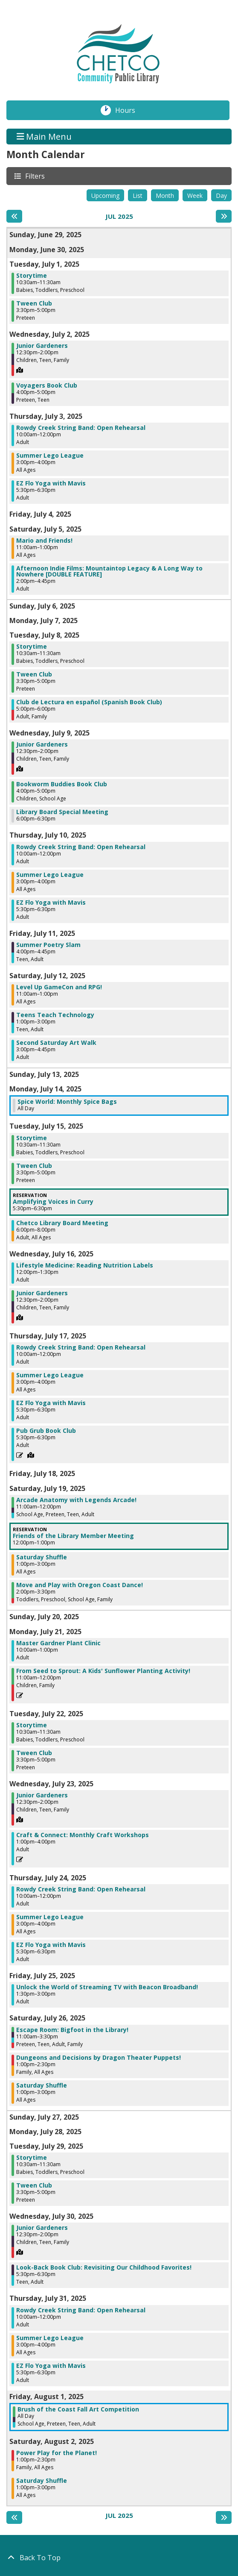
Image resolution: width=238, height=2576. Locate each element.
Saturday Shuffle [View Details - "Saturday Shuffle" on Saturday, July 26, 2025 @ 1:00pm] (41, 2085)
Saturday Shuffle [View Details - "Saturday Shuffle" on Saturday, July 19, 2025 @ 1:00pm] (41, 1557)
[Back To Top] (119, 2557)
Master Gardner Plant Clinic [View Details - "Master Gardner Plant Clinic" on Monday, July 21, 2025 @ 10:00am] (58, 1643)
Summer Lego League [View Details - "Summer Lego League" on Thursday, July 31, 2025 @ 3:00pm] (50, 2338)
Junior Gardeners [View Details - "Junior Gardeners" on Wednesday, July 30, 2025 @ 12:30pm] (42, 2228)
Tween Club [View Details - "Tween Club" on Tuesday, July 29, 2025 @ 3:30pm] (34, 2185)
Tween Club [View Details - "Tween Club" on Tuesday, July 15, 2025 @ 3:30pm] (34, 1166)
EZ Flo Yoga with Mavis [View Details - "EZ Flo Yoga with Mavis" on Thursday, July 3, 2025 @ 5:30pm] (51, 483)
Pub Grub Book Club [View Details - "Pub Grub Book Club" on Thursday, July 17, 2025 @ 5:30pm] (46, 1431)
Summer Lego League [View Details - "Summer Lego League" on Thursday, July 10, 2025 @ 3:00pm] (50, 875)
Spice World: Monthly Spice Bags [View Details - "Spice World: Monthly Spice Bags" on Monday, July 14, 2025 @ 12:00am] (67, 1102)
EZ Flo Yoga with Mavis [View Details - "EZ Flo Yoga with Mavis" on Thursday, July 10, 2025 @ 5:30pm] (51, 903)
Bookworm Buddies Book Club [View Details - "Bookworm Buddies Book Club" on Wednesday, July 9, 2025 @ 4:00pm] (61, 784)
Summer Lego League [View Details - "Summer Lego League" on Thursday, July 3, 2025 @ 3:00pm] (50, 456)
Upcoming (105, 195)
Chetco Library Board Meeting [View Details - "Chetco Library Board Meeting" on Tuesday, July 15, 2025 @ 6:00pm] (62, 1223)
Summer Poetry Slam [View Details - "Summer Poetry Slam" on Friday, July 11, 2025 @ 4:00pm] (48, 945)
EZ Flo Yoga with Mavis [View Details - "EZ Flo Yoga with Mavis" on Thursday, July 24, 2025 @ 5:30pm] (51, 1945)
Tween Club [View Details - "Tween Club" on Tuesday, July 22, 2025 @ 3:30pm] (34, 1753)
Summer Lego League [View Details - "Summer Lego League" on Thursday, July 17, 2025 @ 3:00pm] (50, 1375)
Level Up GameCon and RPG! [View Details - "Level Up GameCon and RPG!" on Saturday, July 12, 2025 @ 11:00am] (59, 987)
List (137, 195)
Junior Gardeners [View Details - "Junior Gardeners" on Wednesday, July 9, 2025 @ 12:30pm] (42, 744)
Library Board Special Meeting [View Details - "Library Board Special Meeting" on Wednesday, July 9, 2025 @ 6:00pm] (62, 812)
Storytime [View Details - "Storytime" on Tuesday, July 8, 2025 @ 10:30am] (31, 647)
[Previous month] (14, 216)
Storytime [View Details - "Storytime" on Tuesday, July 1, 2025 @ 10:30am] (31, 276)
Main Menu (44, 136)
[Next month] (224, 216)
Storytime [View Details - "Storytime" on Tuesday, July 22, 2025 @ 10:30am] (31, 1725)
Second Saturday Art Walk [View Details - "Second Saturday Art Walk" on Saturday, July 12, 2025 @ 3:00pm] (56, 1043)
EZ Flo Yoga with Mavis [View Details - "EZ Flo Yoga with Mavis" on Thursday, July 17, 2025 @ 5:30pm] (51, 1403)
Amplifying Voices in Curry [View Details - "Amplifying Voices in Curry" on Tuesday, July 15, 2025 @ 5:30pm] (53, 1202)
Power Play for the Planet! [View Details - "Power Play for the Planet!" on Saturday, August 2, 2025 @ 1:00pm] (56, 2453)
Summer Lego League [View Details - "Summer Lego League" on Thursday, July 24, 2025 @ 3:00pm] (50, 1917)
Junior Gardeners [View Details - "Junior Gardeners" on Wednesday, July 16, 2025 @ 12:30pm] (42, 1293)
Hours (130, 110)
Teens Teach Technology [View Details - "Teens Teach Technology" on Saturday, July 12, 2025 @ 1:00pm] (55, 1015)
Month (165, 195)
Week (195, 195)
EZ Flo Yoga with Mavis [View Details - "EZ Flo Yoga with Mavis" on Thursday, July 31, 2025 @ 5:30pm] (51, 2366)
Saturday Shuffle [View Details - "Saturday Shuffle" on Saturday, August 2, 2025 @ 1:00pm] (41, 2481)
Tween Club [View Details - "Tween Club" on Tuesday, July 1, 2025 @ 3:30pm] (34, 303)
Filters (34, 176)
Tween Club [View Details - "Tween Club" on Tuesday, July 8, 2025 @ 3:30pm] (34, 674)
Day (221, 195)
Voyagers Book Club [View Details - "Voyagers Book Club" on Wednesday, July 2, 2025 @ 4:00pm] (46, 385)
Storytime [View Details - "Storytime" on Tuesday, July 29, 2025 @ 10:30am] (31, 2158)
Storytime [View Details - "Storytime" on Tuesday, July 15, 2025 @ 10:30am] (31, 1138)
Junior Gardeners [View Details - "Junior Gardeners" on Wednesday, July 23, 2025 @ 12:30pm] (42, 1795)
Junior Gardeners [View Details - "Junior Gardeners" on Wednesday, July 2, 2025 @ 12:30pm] (42, 346)
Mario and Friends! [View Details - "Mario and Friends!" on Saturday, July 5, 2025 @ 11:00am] (44, 541)
